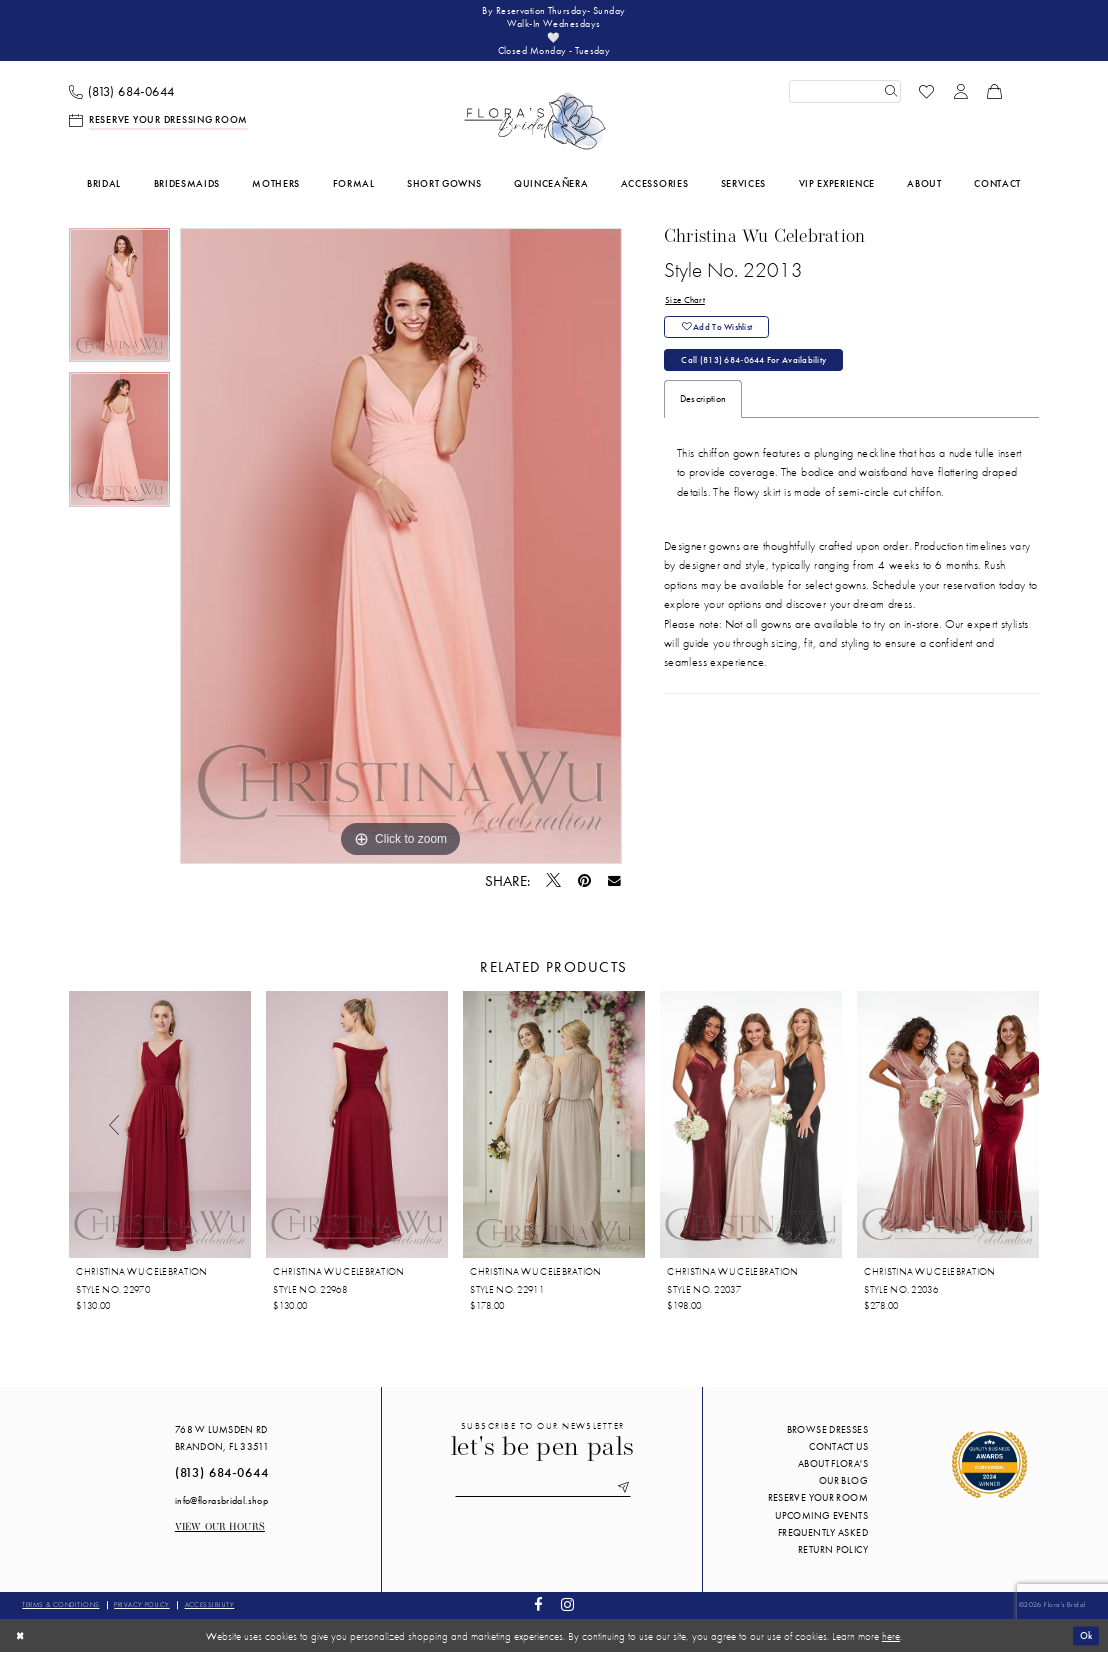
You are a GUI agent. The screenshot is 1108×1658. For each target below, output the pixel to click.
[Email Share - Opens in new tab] (614, 887)
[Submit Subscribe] (629, 1495)
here (891, 1641)
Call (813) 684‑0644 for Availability (762, 372)
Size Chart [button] (686, 306)
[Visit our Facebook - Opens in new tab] (539, 1611)
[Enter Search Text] (845, 97)
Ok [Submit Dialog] (1084, 1641)
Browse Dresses (827, 1435)
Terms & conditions (60, 1610)
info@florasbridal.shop (221, 1505)
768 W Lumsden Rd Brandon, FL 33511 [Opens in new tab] (222, 1444)
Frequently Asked (823, 1538)
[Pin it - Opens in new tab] (584, 886)
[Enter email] (543, 1495)
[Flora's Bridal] (535, 127)
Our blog (843, 1486)
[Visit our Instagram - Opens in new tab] (567, 1611)
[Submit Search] (889, 97)
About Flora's (833, 1469)
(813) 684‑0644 (222, 1479)
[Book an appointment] (159, 126)
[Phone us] (122, 97)
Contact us (838, 1452)
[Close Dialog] (21, 1641)
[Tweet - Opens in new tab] (553, 887)
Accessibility (210, 1610)
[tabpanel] (119, 306)
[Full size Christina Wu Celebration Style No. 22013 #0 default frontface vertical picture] (401, 552)
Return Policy (833, 1555)
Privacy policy (141, 1610)
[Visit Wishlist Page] (927, 97)
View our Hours (220, 1533)
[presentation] (160, 1130)
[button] (961, 97)
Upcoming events (821, 1520)
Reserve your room (818, 1503)
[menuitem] (122, 97)
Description (703, 412)
